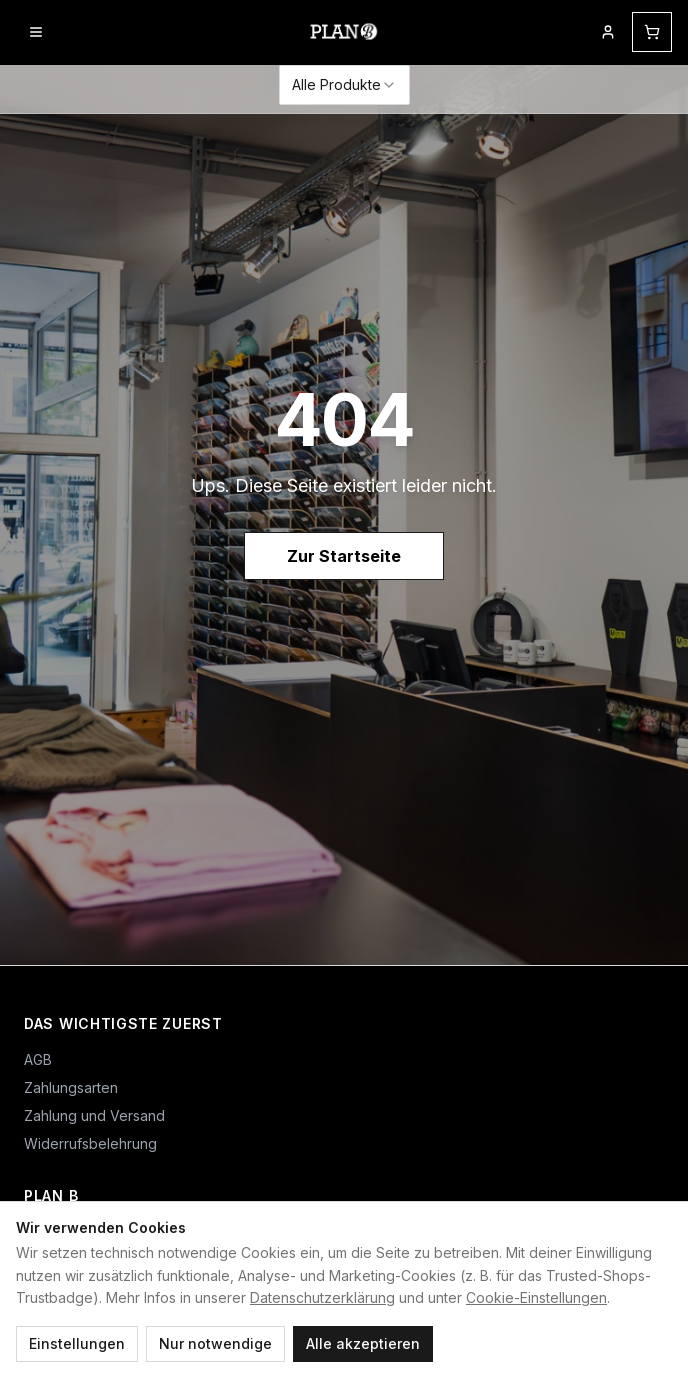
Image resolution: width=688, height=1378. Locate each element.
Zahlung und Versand (94, 1115)
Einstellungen (77, 1343)
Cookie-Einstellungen (536, 1297)
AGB (38, 1059)
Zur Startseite (344, 556)
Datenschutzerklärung (322, 1297)
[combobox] (344, 85)
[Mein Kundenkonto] (608, 32)
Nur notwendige (215, 1343)
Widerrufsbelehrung (90, 1143)
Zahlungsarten (71, 1087)
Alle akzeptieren (363, 1343)
